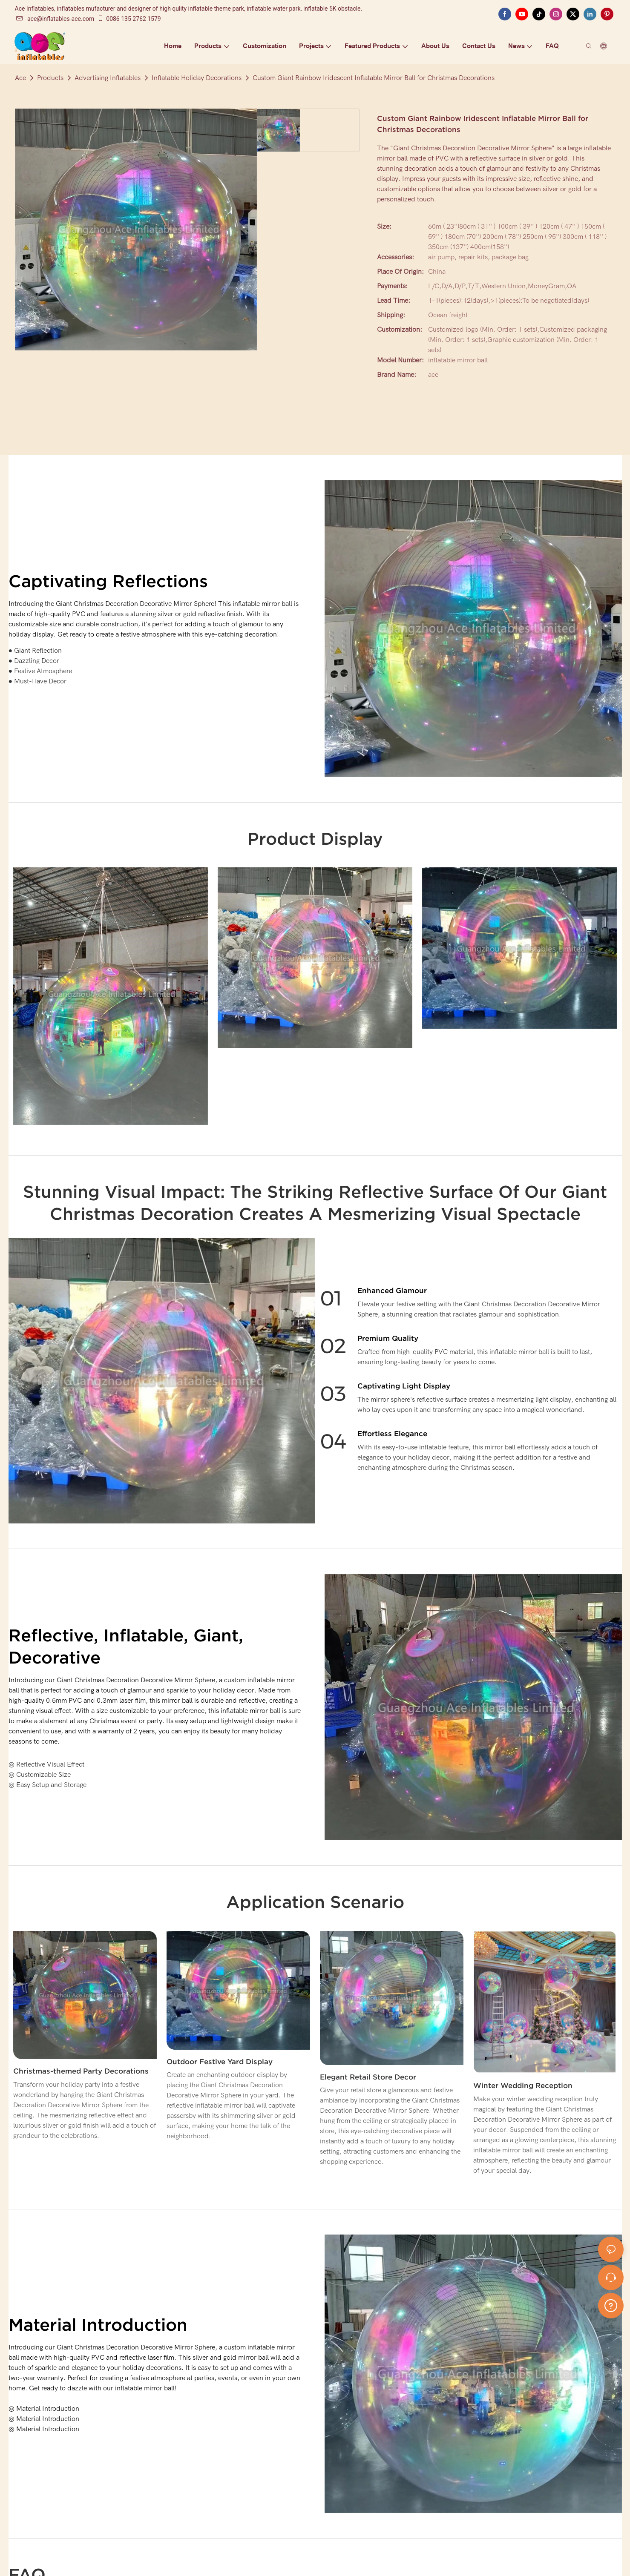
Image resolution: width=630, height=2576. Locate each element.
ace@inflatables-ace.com (55, 18)
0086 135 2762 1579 (129, 18)
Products (50, 78)
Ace (20, 78)
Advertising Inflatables (108, 78)
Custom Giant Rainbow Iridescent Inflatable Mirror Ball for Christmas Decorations (374, 78)
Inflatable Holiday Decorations (197, 78)
